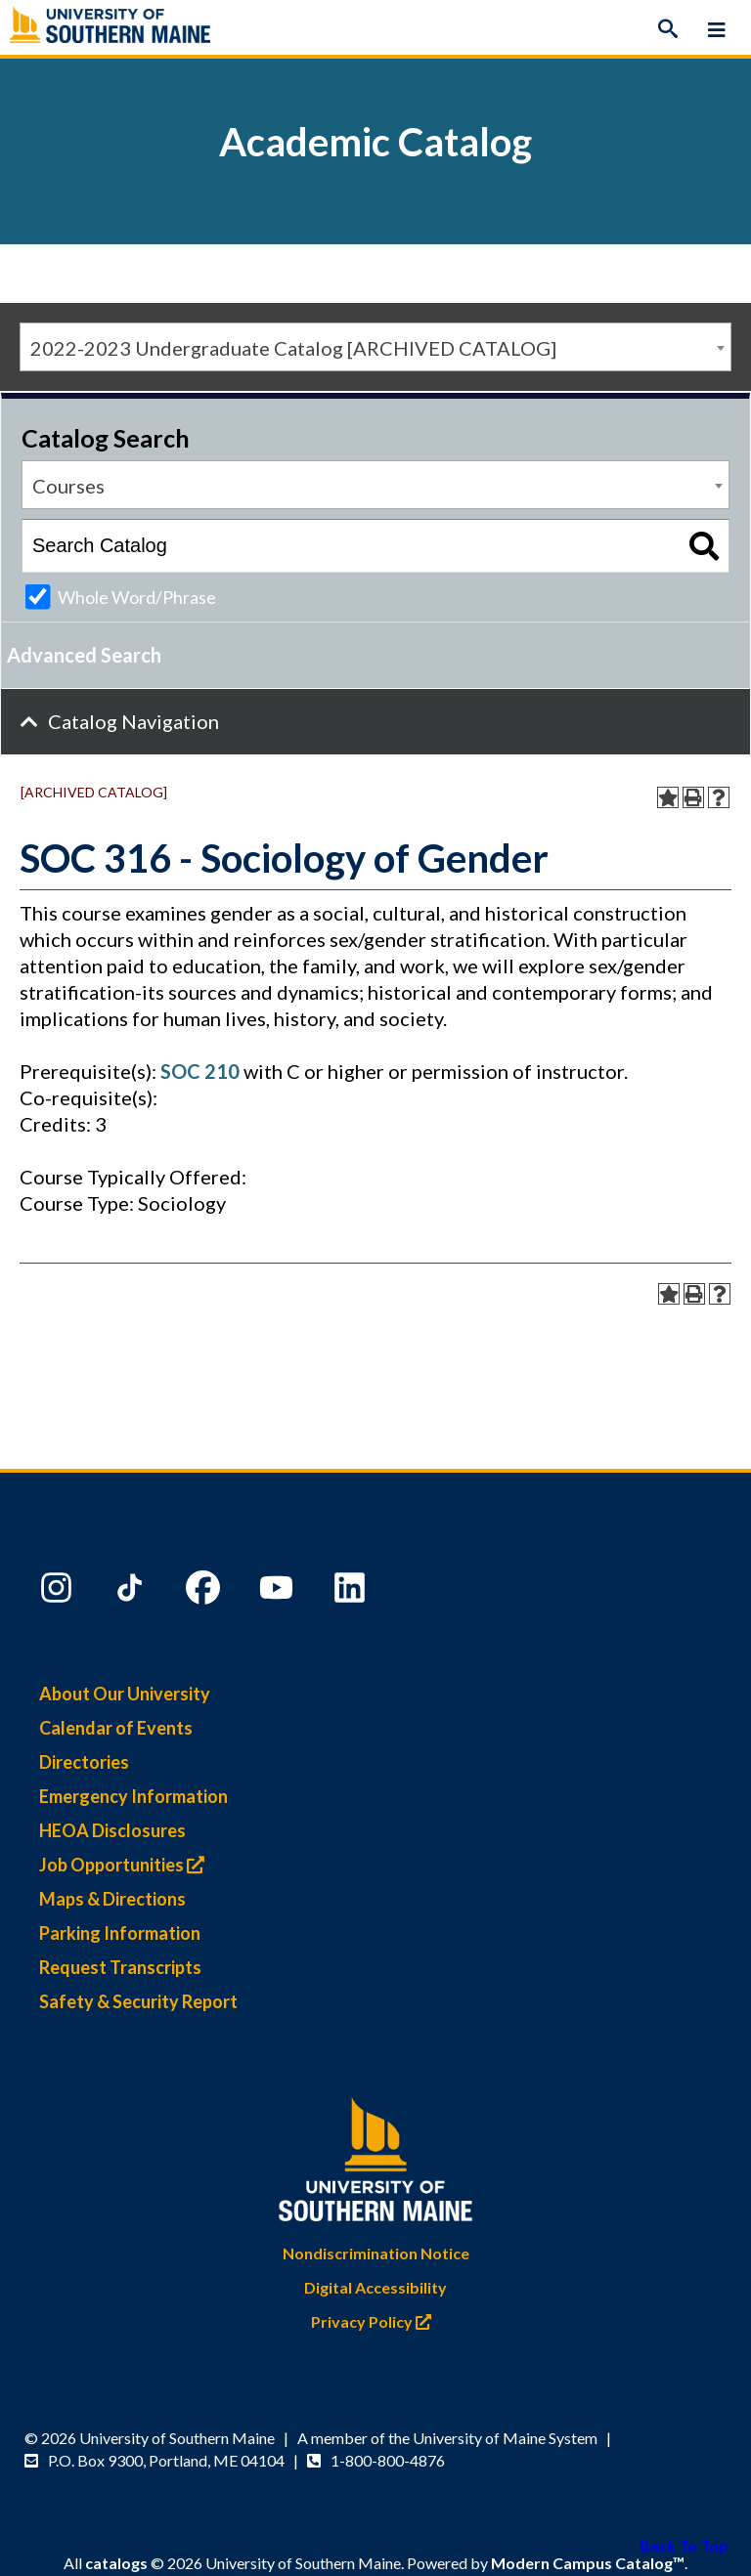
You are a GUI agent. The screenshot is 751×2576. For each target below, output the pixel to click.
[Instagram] (58, 1591)
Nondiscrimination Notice (376, 2253)
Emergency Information (133, 1796)
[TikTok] (132, 1591)
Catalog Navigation (133, 721)
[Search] (667, 29)
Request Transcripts (120, 1967)
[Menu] (716, 29)
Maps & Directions (112, 1899)
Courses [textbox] (68, 485)
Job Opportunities (126, 1864)
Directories (84, 1762)
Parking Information (119, 1933)
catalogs (116, 2563)
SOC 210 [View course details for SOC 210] (200, 1071)
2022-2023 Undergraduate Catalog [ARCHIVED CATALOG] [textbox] (293, 348)
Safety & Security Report (138, 2001)
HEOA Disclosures (112, 1830)
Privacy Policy (376, 2321)
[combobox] (375, 346)
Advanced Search (84, 654)
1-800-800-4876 (388, 2460)
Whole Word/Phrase (137, 597)
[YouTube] (278, 1591)
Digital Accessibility (375, 2287)
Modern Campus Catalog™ (588, 2563)
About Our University (124, 1693)
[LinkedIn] (352, 1591)
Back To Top (684, 2545)
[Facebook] (205, 1591)
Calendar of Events (116, 1728)
